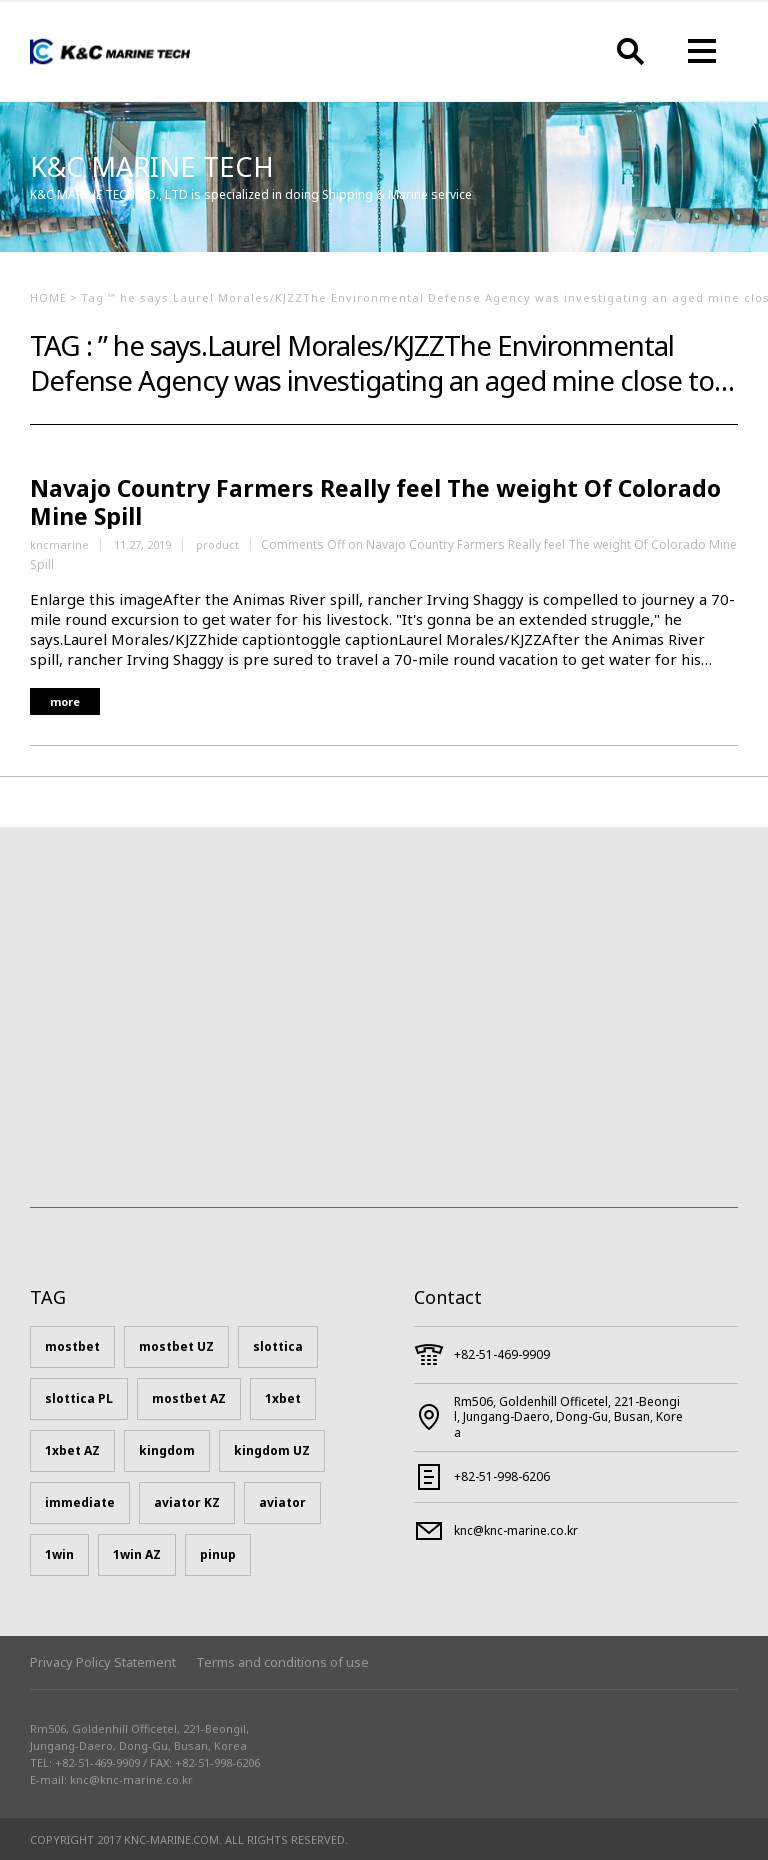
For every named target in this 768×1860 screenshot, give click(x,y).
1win (59, 1554)
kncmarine (59, 544)
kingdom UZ (272, 1450)
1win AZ (137, 1554)
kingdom (167, 1450)
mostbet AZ (189, 1398)
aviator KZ (187, 1502)
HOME (48, 297)
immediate (80, 1502)
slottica (278, 1346)
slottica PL (79, 1398)
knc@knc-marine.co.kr (516, 1530)
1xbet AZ (72, 1450)
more (65, 701)
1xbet (283, 1398)
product (217, 544)
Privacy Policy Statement (103, 1662)
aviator (282, 1502)
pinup (218, 1554)
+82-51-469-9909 (502, 1354)
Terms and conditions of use (282, 1662)
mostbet (72, 1346)
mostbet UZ (176, 1346)
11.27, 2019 (142, 544)
